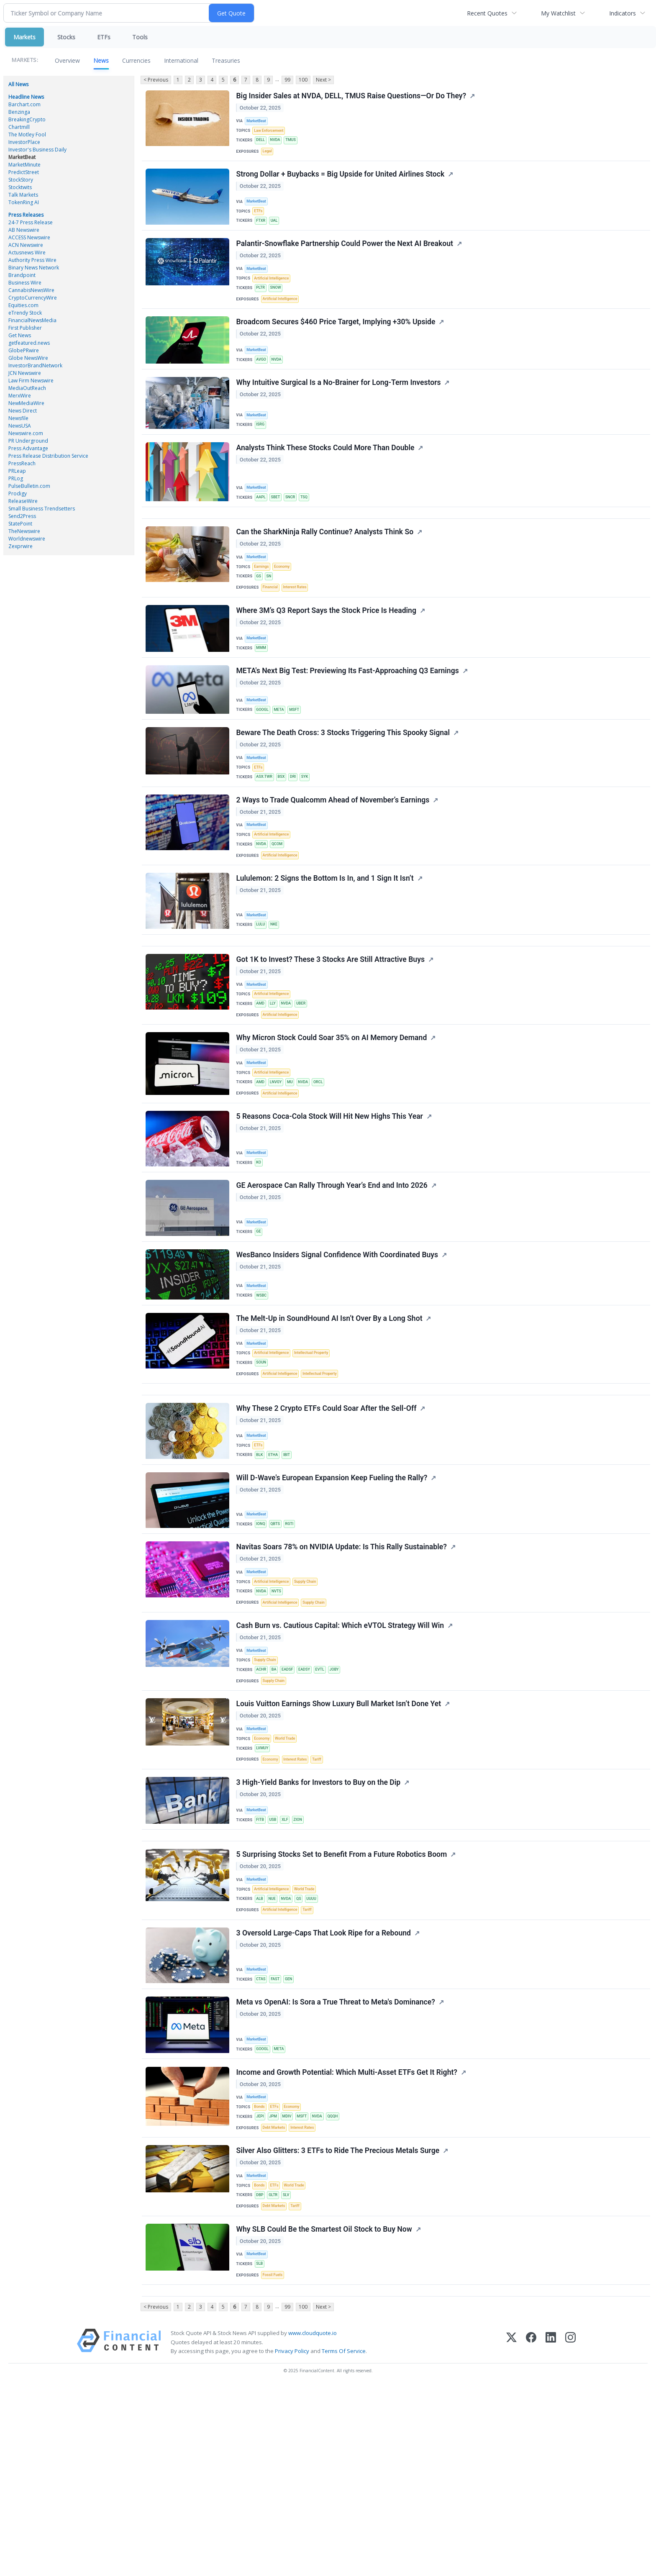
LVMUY (263, 1885)
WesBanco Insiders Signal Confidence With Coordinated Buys (338, 1350)
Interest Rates (298, 627)
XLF (288, 1961)
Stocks (66, 37)
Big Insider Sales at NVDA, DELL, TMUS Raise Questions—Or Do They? (352, 97)
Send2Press (22, 516)
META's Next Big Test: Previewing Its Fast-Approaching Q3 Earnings (348, 718)
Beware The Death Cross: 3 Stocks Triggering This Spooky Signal (344, 783)
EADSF (291, 1799)
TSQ (309, 525)
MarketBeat (22, 157)
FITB (261, 1961)
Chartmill (19, 127)
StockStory (20, 179)
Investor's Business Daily (37, 149)
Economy (285, 604)
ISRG (261, 448)
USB (275, 1961)
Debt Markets (276, 2296)
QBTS (278, 1639)
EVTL (327, 1799)
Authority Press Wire (32, 260)
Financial (272, 627)
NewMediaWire (26, 403)
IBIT (290, 1566)
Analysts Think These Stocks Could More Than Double (326, 476)
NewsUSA (19, 425)
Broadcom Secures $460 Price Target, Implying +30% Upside (336, 343)
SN (271, 614)
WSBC (263, 1390)
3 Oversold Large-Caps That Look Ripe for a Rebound (324, 2090)
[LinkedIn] (550, 2531)
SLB (260, 2445)
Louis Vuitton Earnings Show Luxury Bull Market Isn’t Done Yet (339, 1838)
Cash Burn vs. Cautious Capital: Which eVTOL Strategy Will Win (341, 1752)
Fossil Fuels (274, 2457)
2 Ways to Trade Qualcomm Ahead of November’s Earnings (333, 858)
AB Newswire (23, 229)
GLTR (275, 2369)
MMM (262, 691)
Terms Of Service (344, 2540)
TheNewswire (24, 531)
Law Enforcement (270, 133)
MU (294, 1165)
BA (276, 1799)
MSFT (298, 756)
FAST (277, 2135)
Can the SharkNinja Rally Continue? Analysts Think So (325, 568)
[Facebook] (531, 2531)
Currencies (136, 60)
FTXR (262, 230)
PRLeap (17, 470)
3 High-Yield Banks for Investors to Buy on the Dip (319, 1924)
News (101, 60)
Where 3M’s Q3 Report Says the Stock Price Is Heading (327, 654)
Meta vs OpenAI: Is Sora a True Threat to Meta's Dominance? (336, 2163)
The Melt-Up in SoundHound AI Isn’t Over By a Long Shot (330, 1418)
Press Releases (26, 214)
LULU (262, 989)
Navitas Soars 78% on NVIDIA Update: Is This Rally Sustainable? (342, 1666)
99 (287, 79)
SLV (290, 2369)
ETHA (276, 1566)
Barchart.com (24, 104)
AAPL (262, 525)
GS (259, 614)
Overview (67, 60)
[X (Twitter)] (511, 2531)
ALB (261, 2050)
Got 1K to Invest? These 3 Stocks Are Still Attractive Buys (331, 1032)
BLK (260, 1566)
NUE (275, 2050)
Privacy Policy (292, 2540)
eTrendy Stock (25, 312)
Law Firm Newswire (31, 380)
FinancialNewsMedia (32, 320)
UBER (306, 1079)
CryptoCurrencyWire (32, 297)
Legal (268, 156)
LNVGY (278, 1165)
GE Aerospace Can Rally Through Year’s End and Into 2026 (332, 1277)
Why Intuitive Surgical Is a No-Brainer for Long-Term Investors (339, 407)
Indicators (622, 13)
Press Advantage (28, 448)
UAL (277, 230)
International (181, 60)
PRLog (15, 478)
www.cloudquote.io (312, 2522)
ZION (303, 1961)
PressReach (22, 463)
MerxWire (19, 395)
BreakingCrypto (27, 119)
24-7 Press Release (30, 222)
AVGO (262, 380)
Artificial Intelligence (273, 293)
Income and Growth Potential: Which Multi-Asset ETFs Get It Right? (347, 2237)
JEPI (261, 2283)
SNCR (294, 525)
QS (304, 2050)
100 (302, 79)
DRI (297, 830)
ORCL (325, 1165)
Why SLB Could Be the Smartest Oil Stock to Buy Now (325, 2409)
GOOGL (263, 756)
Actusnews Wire (27, 252)
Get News (19, 335)
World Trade (289, 1874)
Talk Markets (23, 194)
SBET (278, 525)
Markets (24, 37)
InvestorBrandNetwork (35, 365)
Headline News (26, 96)
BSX (284, 830)
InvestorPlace (24, 142)
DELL (261, 143)
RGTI (293, 1639)
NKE (276, 989)
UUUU (318, 2050)
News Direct (22, 410)
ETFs (103, 37)
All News (18, 84)
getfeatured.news (29, 342)
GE (259, 1323)
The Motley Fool (27, 134)
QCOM (280, 904)
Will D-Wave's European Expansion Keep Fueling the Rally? (332, 1593)
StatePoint (20, 523)
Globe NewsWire (28, 357)
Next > (323, 79)
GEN (293, 2135)
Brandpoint (22, 275)
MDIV (291, 2283)
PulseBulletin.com (29, 486)
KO (260, 1250)
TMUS (295, 143)
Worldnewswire (26, 538)
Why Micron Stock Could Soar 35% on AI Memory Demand (332, 1118)
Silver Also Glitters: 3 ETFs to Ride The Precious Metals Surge (338, 2323)
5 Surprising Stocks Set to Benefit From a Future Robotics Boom (342, 2004)
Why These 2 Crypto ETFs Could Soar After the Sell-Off (327, 1519)
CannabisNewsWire (31, 290)
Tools (140, 37)
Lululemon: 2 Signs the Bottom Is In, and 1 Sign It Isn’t (325, 944)
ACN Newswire (25, 245)
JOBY (343, 1799)
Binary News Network (33, 267)
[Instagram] (570, 2531)
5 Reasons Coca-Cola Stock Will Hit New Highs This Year (330, 1204)
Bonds (260, 2273)
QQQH (341, 2283)
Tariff (322, 1897)
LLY (275, 1079)
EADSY (310, 1799)
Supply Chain (310, 1702)
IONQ (262, 1639)
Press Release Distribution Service (48, 455)
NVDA (277, 143)
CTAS (262, 2135)
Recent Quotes (487, 13)
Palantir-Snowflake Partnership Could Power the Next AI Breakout (345, 257)
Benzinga (19, 111)
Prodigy (17, 493)
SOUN (262, 1464)
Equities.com (23, 305)
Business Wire (24, 282)
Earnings (263, 604)
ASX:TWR (265, 830)
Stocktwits (20, 187)
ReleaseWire (23, 501)
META (282, 756)
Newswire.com (25, 433)
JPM (276, 2283)
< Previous (155, 79)
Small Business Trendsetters (41, 508)
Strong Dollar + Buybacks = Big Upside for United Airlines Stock (341, 183)
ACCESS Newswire (29, 237)
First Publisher (25, 327)
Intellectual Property (316, 1453)
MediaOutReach (27, 388)
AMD (261, 1079)
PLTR (261, 303)
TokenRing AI (23, 202)
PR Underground (28, 440)
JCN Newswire (24, 373)
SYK (310, 830)
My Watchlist (558, 13)
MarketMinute (24, 164)
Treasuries (226, 60)
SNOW (278, 303)
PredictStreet (23, 172)
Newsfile (18, 418)
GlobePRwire (23, 350)
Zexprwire (20, 546)
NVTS (279, 1712)
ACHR (262, 1799)
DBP (261, 2369)
